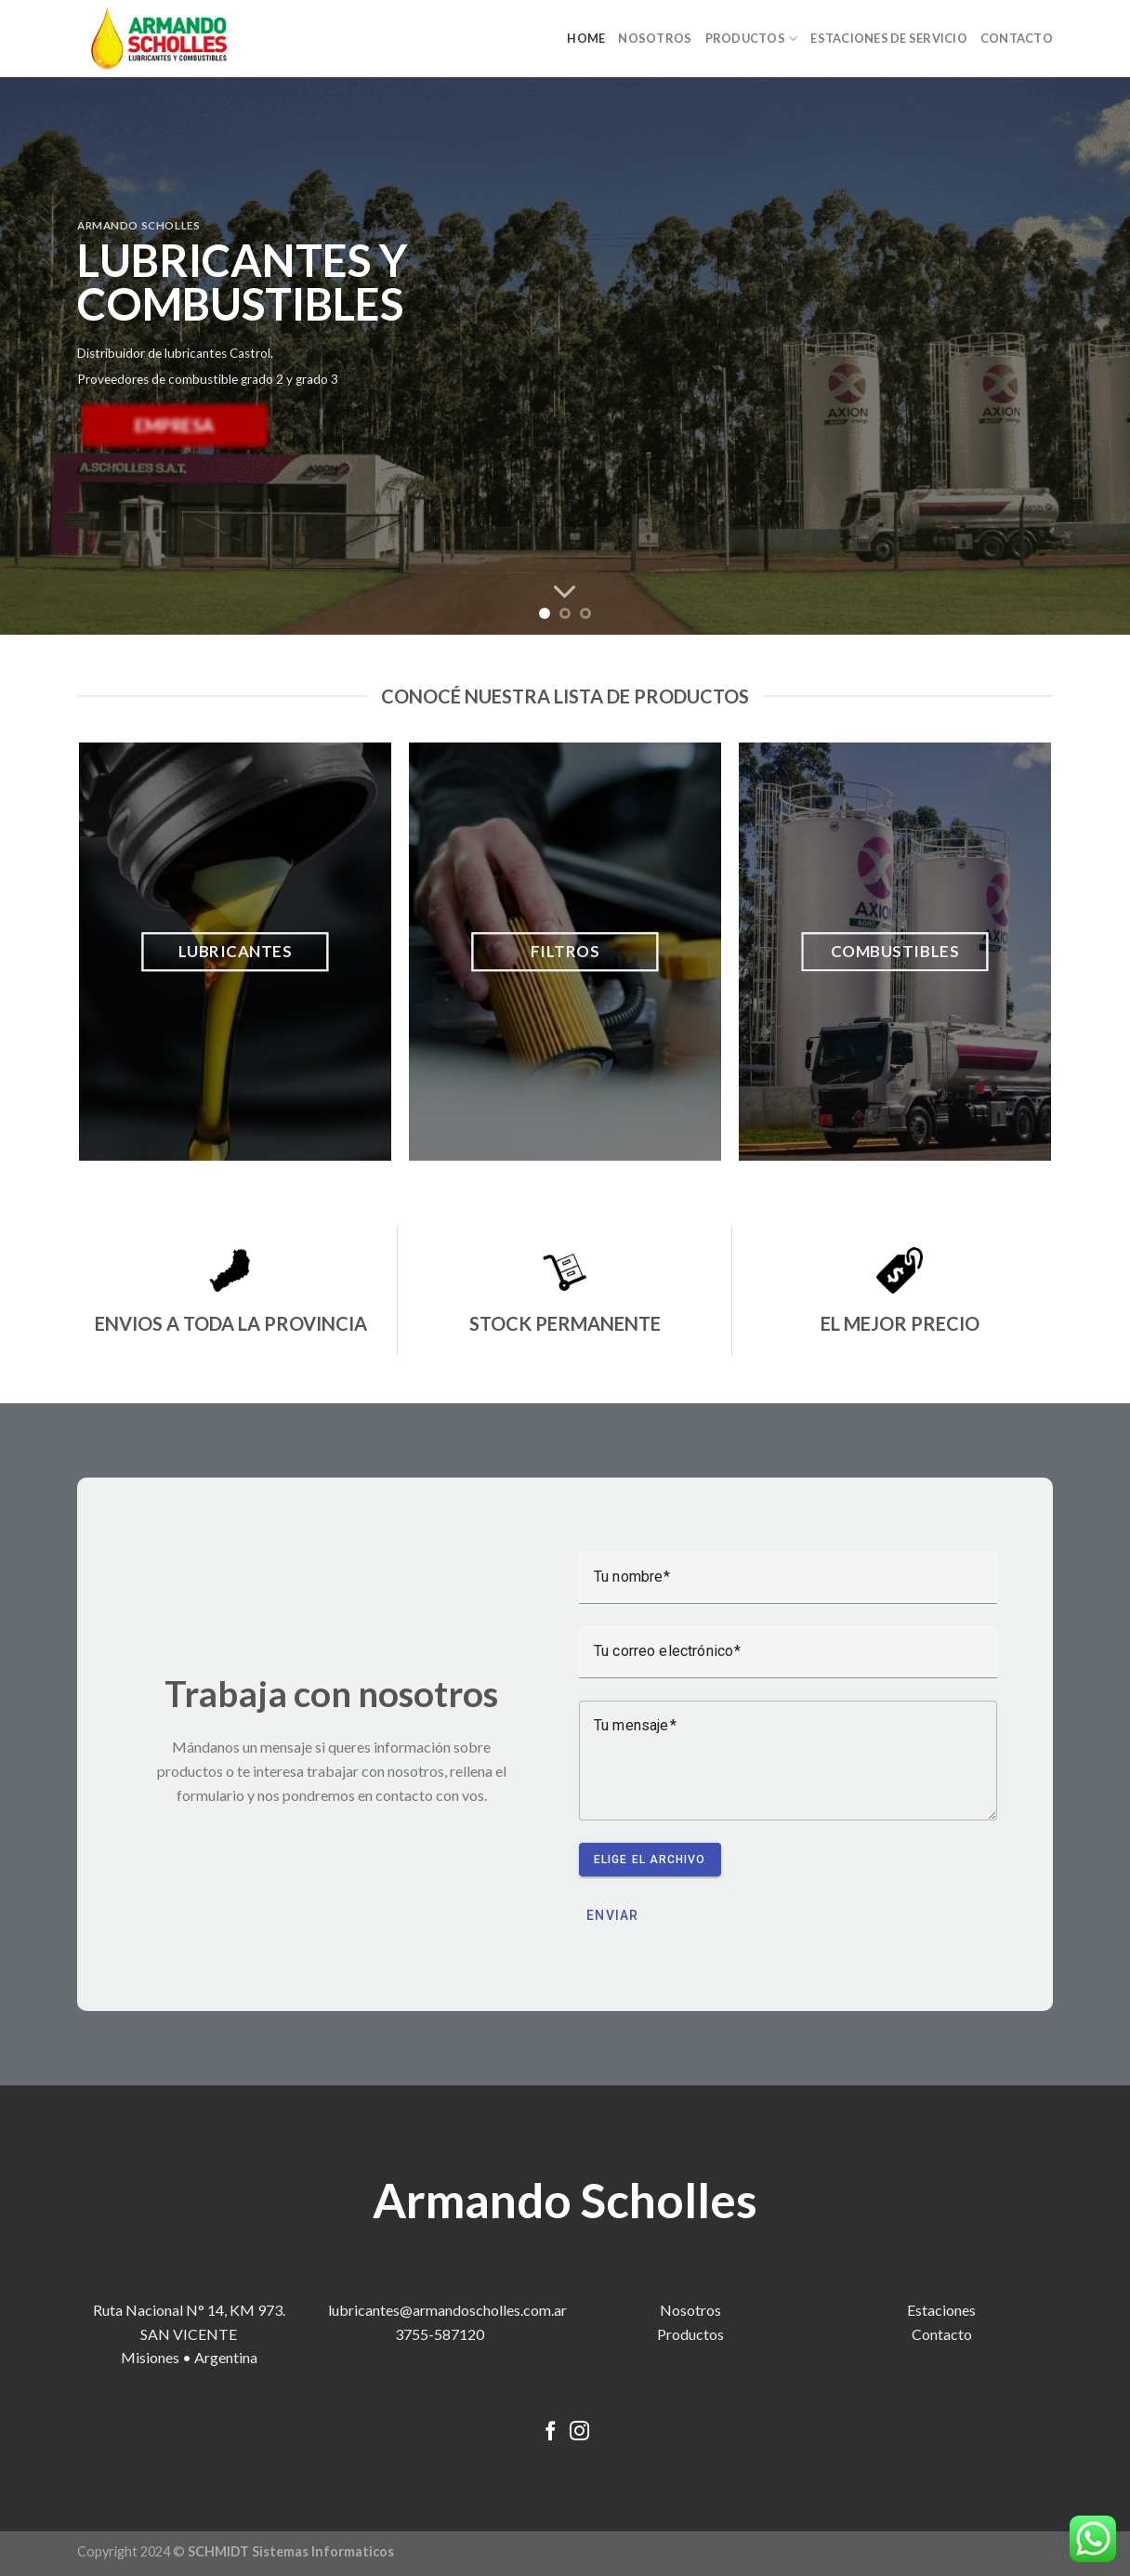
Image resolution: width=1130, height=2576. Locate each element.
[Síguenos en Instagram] (579, 2432)
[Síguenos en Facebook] (550, 2432)
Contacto (942, 2334)
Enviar (612, 1915)
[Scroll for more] (565, 592)
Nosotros (690, 2310)
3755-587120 (439, 2334)
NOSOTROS (654, 38)
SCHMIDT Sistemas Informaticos (291, 2551)
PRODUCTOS (751, 38)
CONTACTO (1016, 38)
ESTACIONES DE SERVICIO (888, 38)
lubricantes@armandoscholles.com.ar (447, 2310)
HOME (586, 38)
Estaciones (941, 2310)
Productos (690, 2334)
